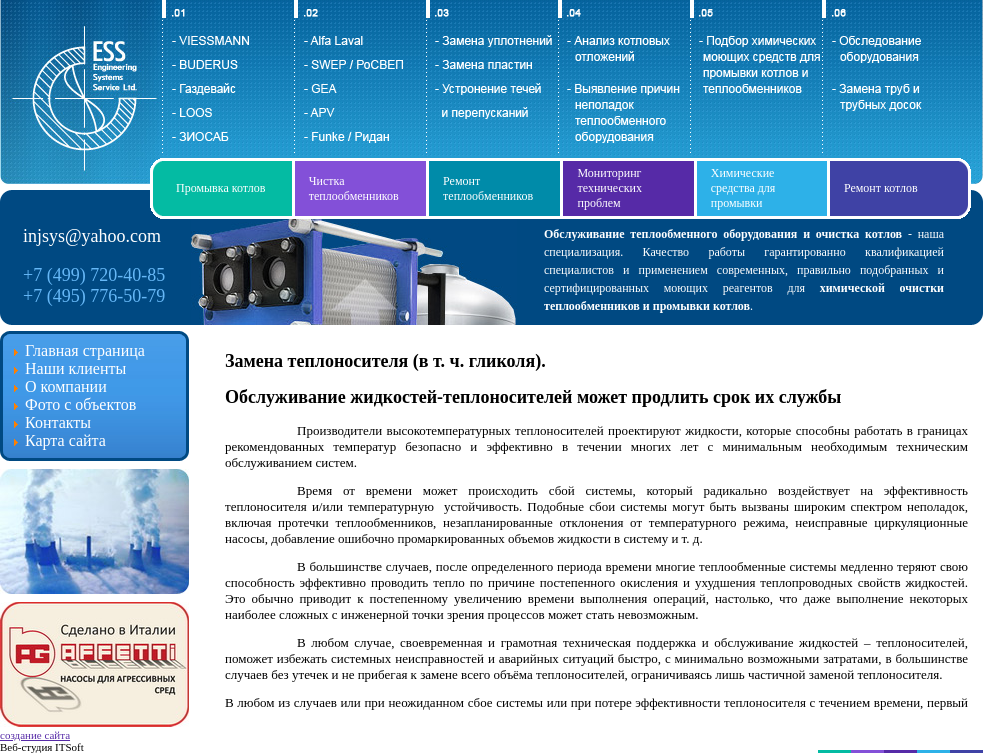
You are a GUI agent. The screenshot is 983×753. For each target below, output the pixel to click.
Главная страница (85, 350)
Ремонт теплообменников (488, 188)
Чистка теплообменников (354, 188)
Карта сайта (65, 440)
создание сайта (35, 735)
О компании (66, 386)
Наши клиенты (75, 368)
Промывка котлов (220, 188)
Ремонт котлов (881, 188)
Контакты (58, 422)
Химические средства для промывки (743, 188)
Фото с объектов (80, 404)
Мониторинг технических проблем (609, 188)
